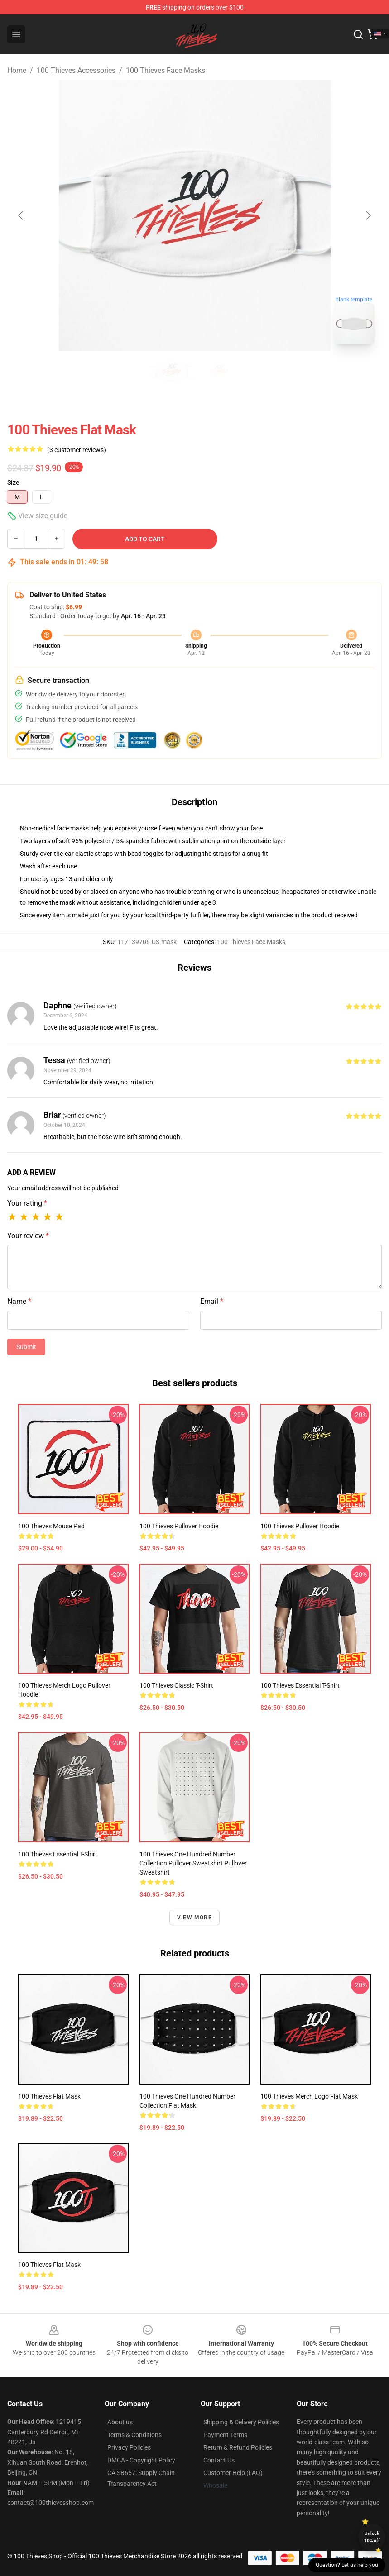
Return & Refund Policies (237, 2447)
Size (13, 482)
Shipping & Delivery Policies (241, 2422)
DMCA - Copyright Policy (141, 2460)
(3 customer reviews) (76, 449)
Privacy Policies (129, 2447)
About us (120, 2422)
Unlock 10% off (372, 2537)
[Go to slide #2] (218, 371)
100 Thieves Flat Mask (49, 2096)
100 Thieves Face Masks (165, 70)
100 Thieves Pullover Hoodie (178, 1526)
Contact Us (219, 2460)
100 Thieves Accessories (76, 70)
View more (194, 1917)
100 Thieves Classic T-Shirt (176, 1685)
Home (16, 70)
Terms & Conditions (134, 2434)
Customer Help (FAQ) (233, 2472)
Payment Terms (225, 2434)
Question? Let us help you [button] (347, 2565)
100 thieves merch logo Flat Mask (309, 2096)
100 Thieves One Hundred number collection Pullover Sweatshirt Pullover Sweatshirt (193, 1863)
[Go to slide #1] (171, 371)
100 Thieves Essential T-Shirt (300, 1685)
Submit (26, 1346)
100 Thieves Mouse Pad (51, 1526)
